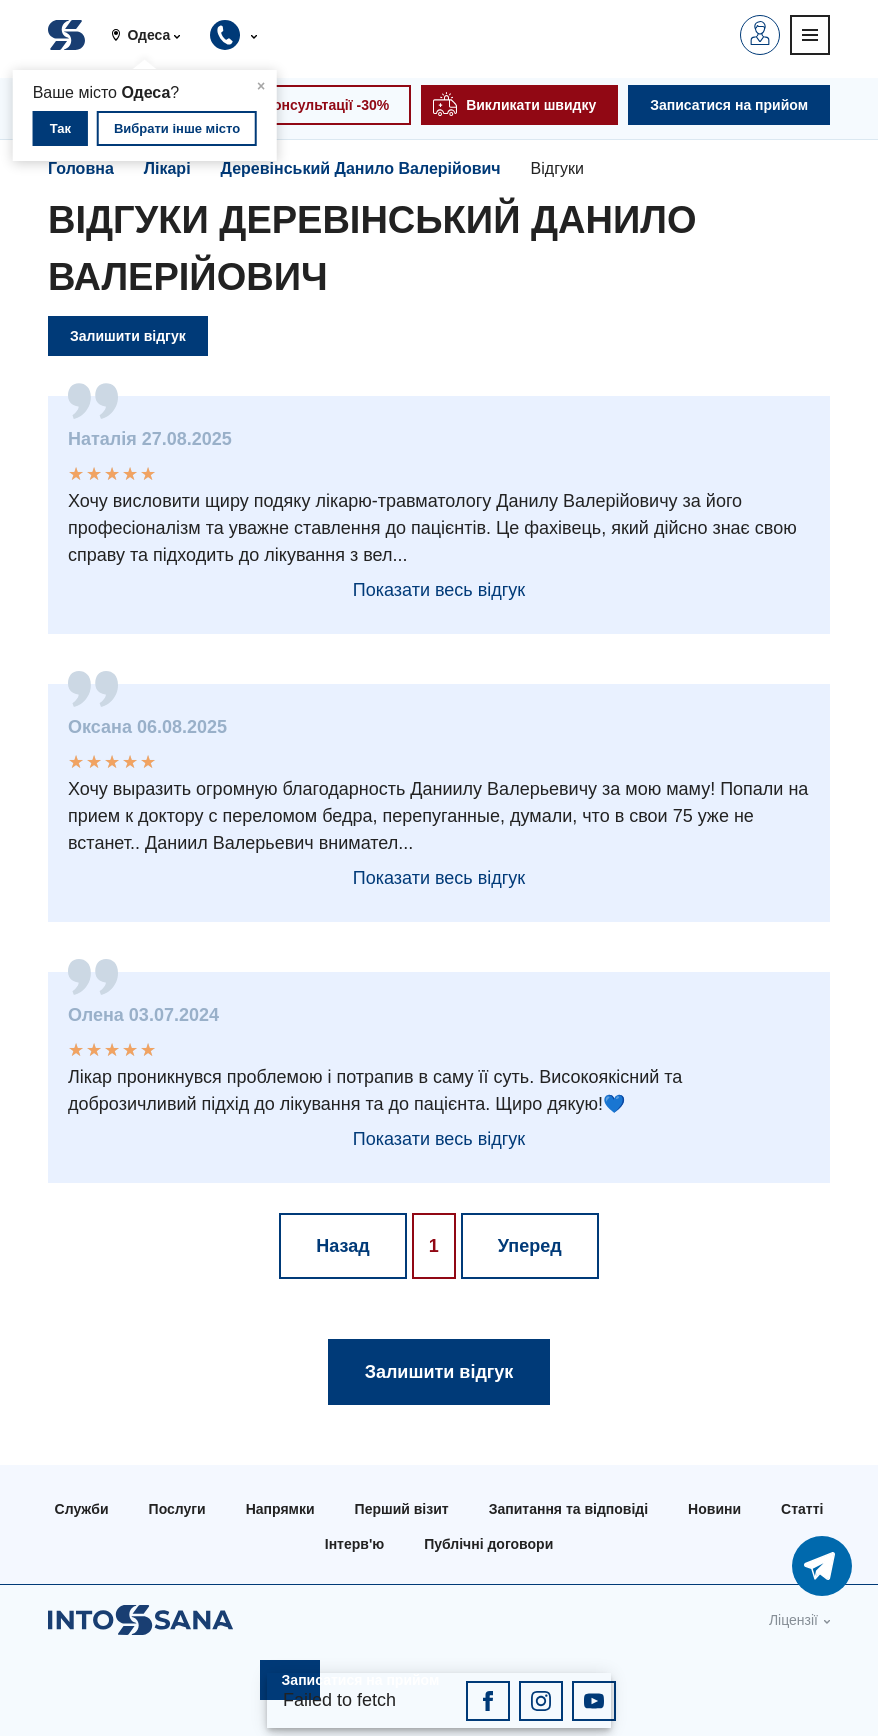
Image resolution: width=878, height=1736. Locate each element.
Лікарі (167, 168)
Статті (802, 1509)
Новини (714, 1509)
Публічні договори (488, 1544)
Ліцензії (793, 1620)
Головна (81, 168)
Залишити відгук (128, 336)
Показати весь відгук (439, 590)
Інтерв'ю (354, 1544)
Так (60, 128)
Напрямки (280, 1509)
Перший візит (402, 1509)
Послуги (177, 1509)
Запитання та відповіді (568, 1509)
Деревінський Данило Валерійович (361, 168)
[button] (153, 35)
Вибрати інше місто (177, 128)
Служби (82, 1509)
